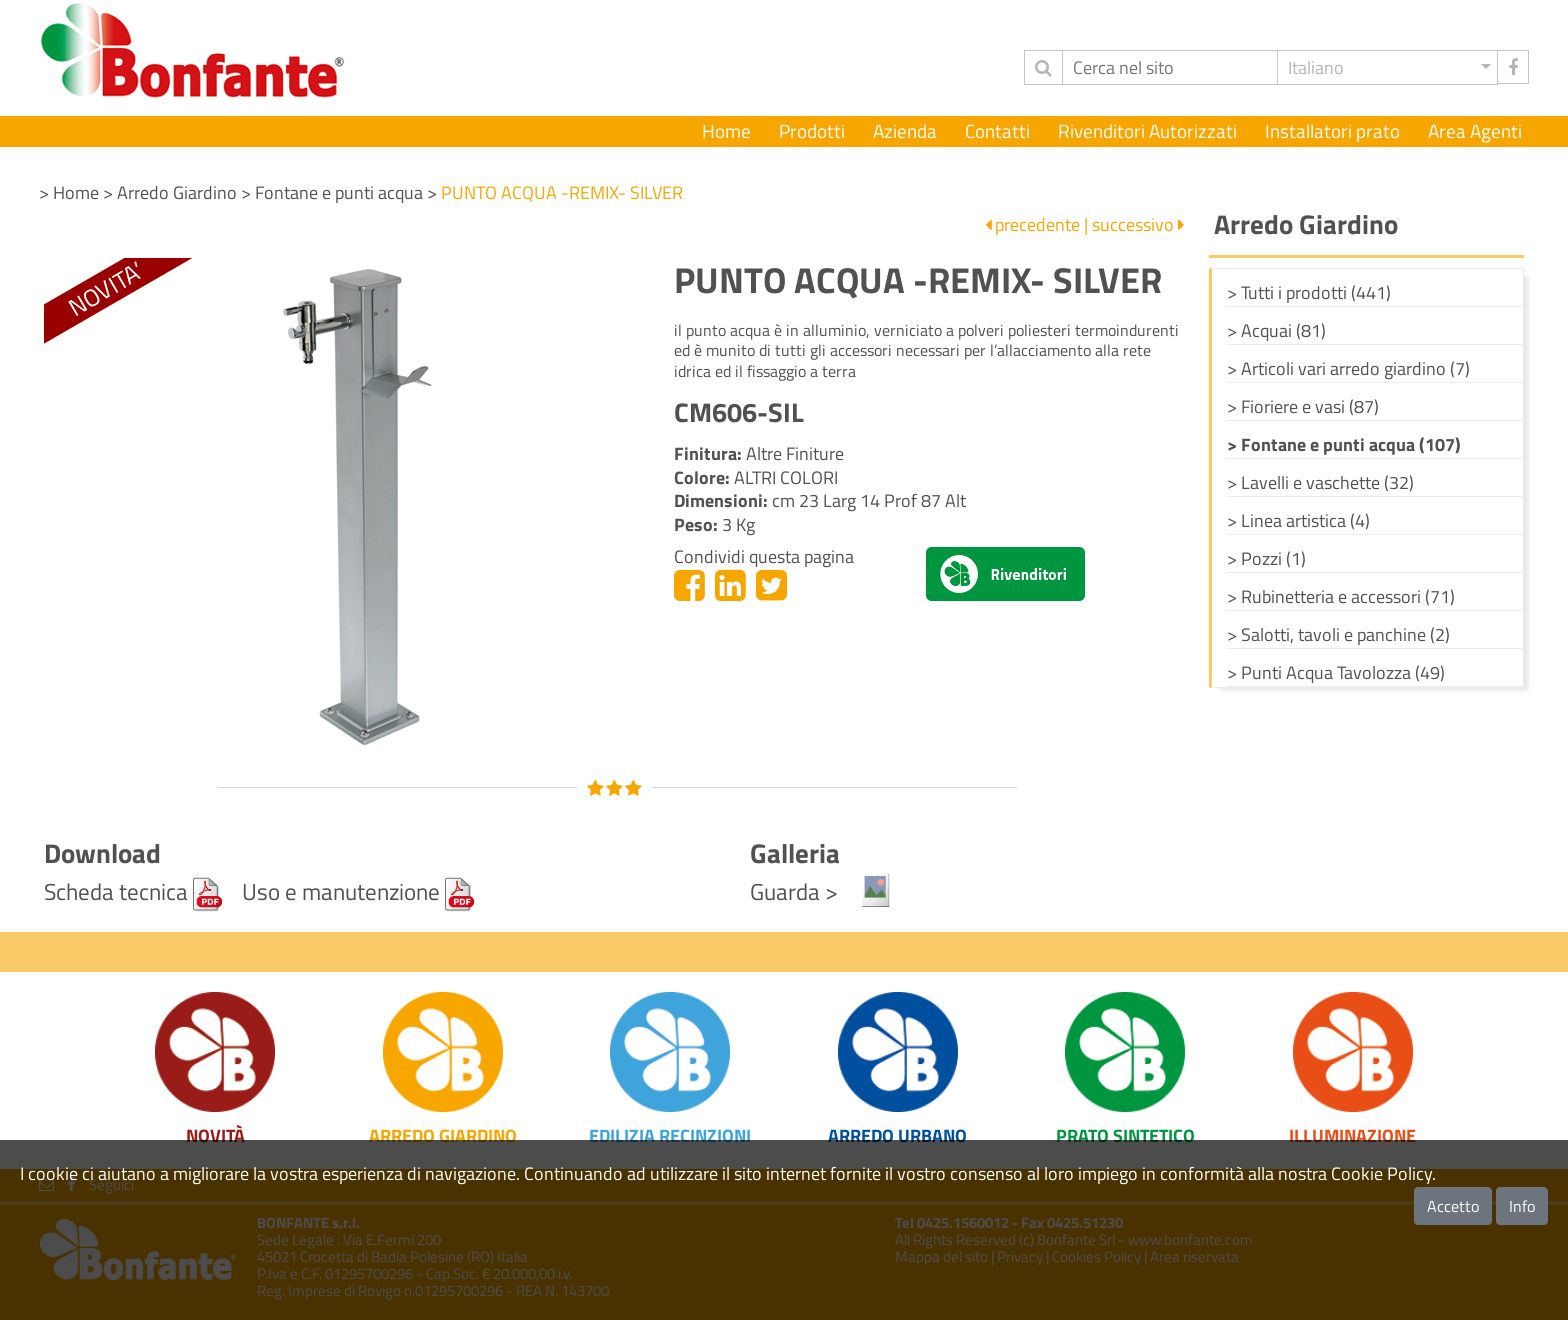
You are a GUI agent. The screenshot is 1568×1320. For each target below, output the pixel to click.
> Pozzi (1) (1266, 558)
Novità (215, 1135)
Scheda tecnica (133, 891)
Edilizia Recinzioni (670, 1135)
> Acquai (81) (1276, 330)
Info (1522, 1206)
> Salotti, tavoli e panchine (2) (1338, 634)
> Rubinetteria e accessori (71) (1341, 596)
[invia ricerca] (1043, 67)
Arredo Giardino (443, 1135)
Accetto (1453, 1206)
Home (726, 131)
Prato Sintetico (1125, 1135)
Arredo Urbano (897, 1135)
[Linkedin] (730, 585)
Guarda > (821, 891)
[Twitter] (771, 585)
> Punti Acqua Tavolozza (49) (1336, 672)
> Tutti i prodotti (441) (1309, 292)
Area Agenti (1475, 131)
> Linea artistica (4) (1298, 520)
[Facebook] (689, 585)
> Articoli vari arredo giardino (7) (1348, 368)
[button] (1388, 67)
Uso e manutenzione (358, 891)
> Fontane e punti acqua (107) (1344, 444)
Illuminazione (1352, 1135)
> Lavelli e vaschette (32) (1320, 482)
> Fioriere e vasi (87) (1303, 406)
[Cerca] (1170, 67)
